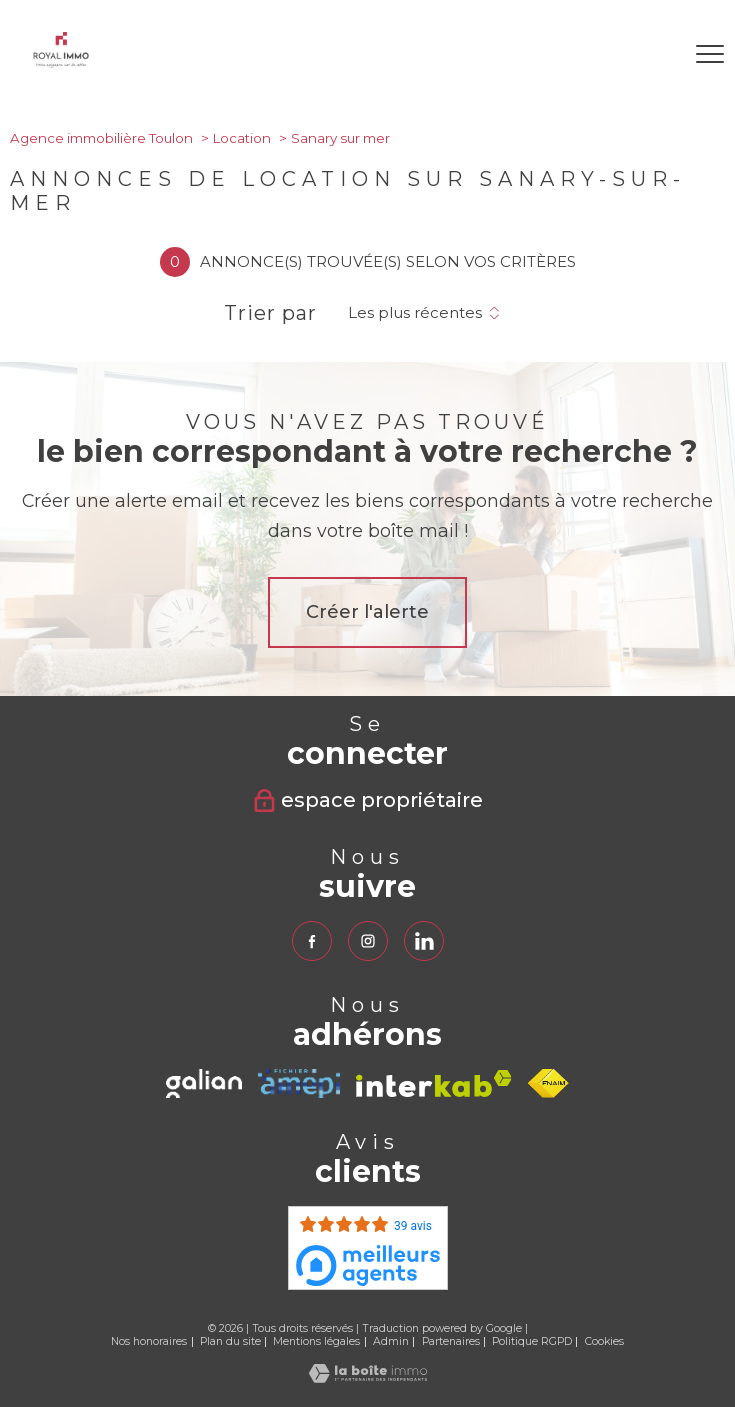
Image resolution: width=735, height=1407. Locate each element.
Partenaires (451, 1341)
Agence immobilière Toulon (101, 138)
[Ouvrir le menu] (710, 54)
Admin (391, 1341)
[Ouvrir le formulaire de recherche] (654, 54)
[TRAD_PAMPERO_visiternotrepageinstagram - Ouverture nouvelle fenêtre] (368, 941)
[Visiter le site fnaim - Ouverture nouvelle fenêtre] (548, 1084)
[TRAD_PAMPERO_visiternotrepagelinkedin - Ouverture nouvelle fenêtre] (424, 941)
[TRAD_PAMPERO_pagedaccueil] (61, 62)
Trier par (270, 313)
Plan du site (230, 1341)
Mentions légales (316, 1341)
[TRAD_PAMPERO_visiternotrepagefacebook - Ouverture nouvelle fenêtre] (312, 941)
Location (242, 138)
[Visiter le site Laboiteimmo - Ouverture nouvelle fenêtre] (368, 1377)
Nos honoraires (149, 1341)
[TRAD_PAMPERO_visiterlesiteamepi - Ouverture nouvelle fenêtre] (298, 1084)
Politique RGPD (532, 1341)
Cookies (604, 1342)
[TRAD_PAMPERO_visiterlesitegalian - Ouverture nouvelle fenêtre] (204, 1084)
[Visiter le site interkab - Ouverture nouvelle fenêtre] (434, 1083)
